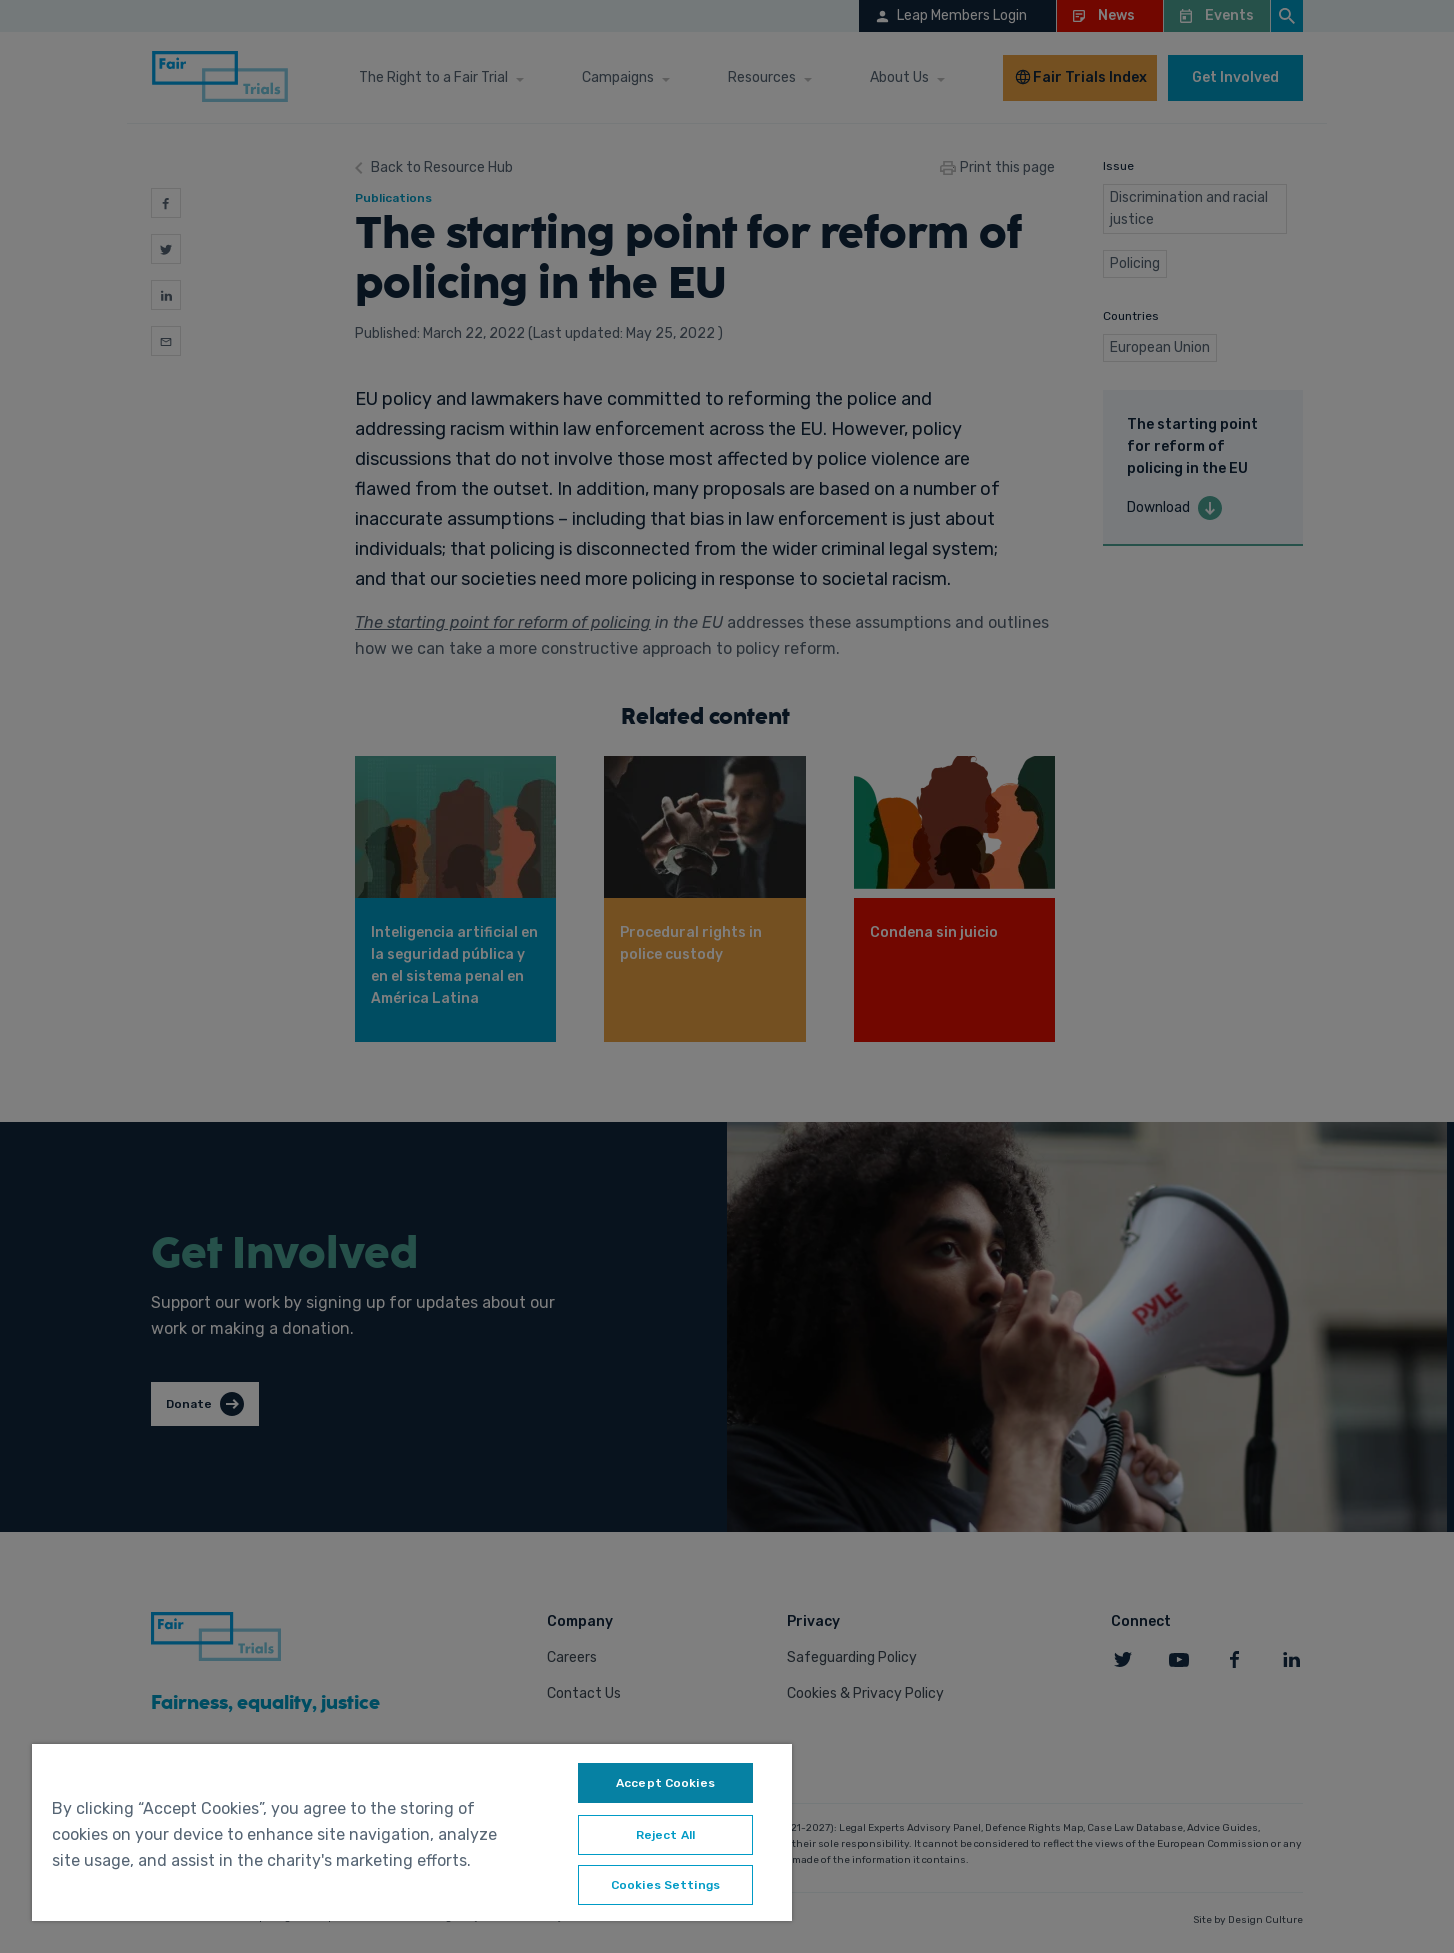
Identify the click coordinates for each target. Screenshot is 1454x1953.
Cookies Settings (665, 1885)
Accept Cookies (665, 1783)
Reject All (665, 1835)
